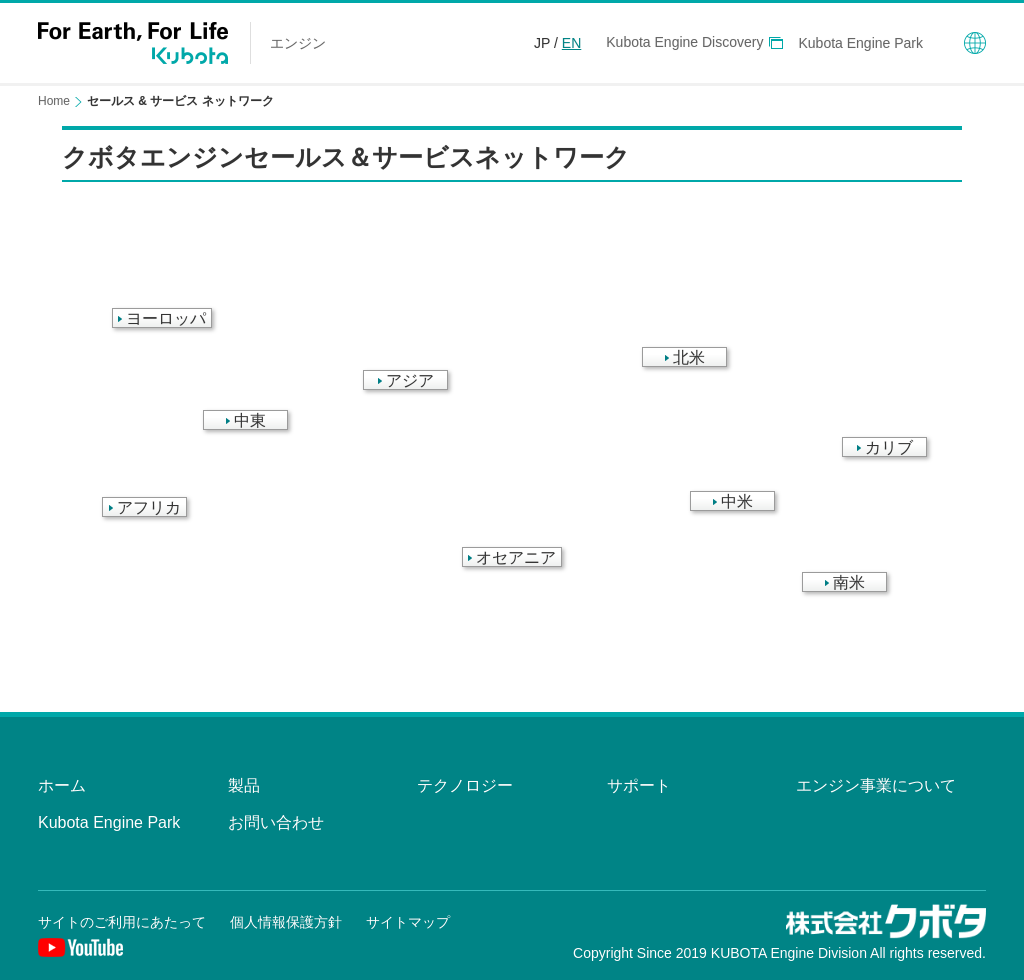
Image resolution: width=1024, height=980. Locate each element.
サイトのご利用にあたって (122, 922)
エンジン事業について (876, 785)
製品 (244, 785)
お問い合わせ (276, 822)
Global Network (975, 43)
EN (571, 43)
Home (54, 101)
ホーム (62, 785)
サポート (639, 785)
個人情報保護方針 (286, 922)
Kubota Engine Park (860, 43)
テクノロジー (465, 785)
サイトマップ (408, 922)
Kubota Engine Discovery (684, 42)
